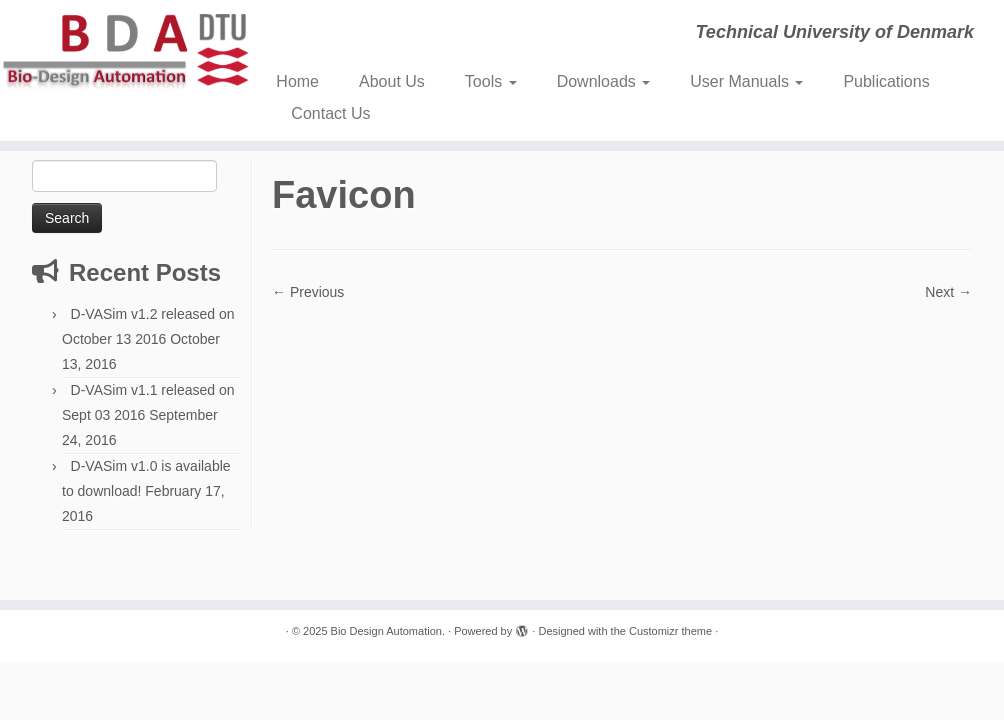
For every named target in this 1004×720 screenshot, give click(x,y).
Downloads (604, 81)
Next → (948, 292)
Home (297, 81)
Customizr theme (670, 631)
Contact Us (330, 113)
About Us (392, 81)
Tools (491, 81)
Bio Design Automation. (388, 631)
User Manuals (746, 81)
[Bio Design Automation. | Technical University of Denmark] (117, 51)
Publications (886, 81)
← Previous (308, 292)
